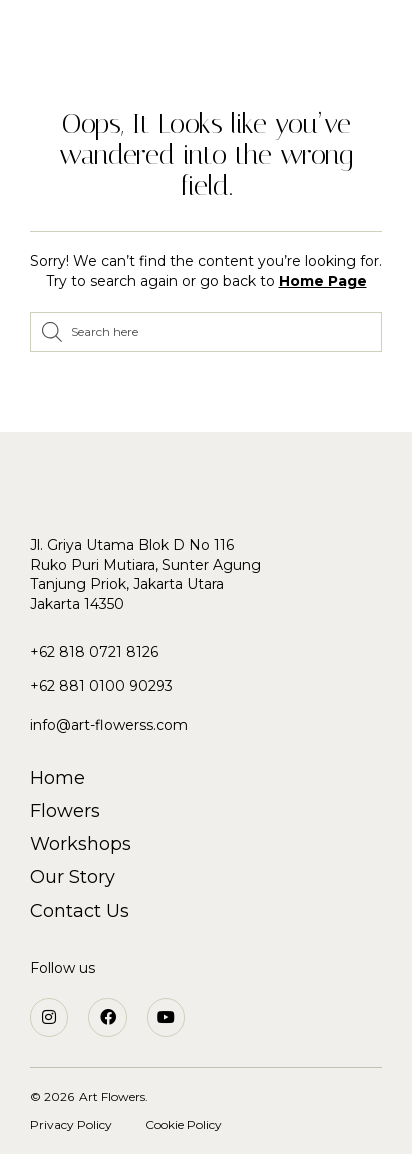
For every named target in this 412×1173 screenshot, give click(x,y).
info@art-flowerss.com (109, 725)
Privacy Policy (71, 1124)
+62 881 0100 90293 (101, 686)
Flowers (65, 811)
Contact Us (79, 911)
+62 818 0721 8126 (94, 652)
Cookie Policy (183, 1124)
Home (57, 778)
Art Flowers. (113, 1096)
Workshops (80, 844)
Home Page (323, 281)
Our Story (72, 877)
